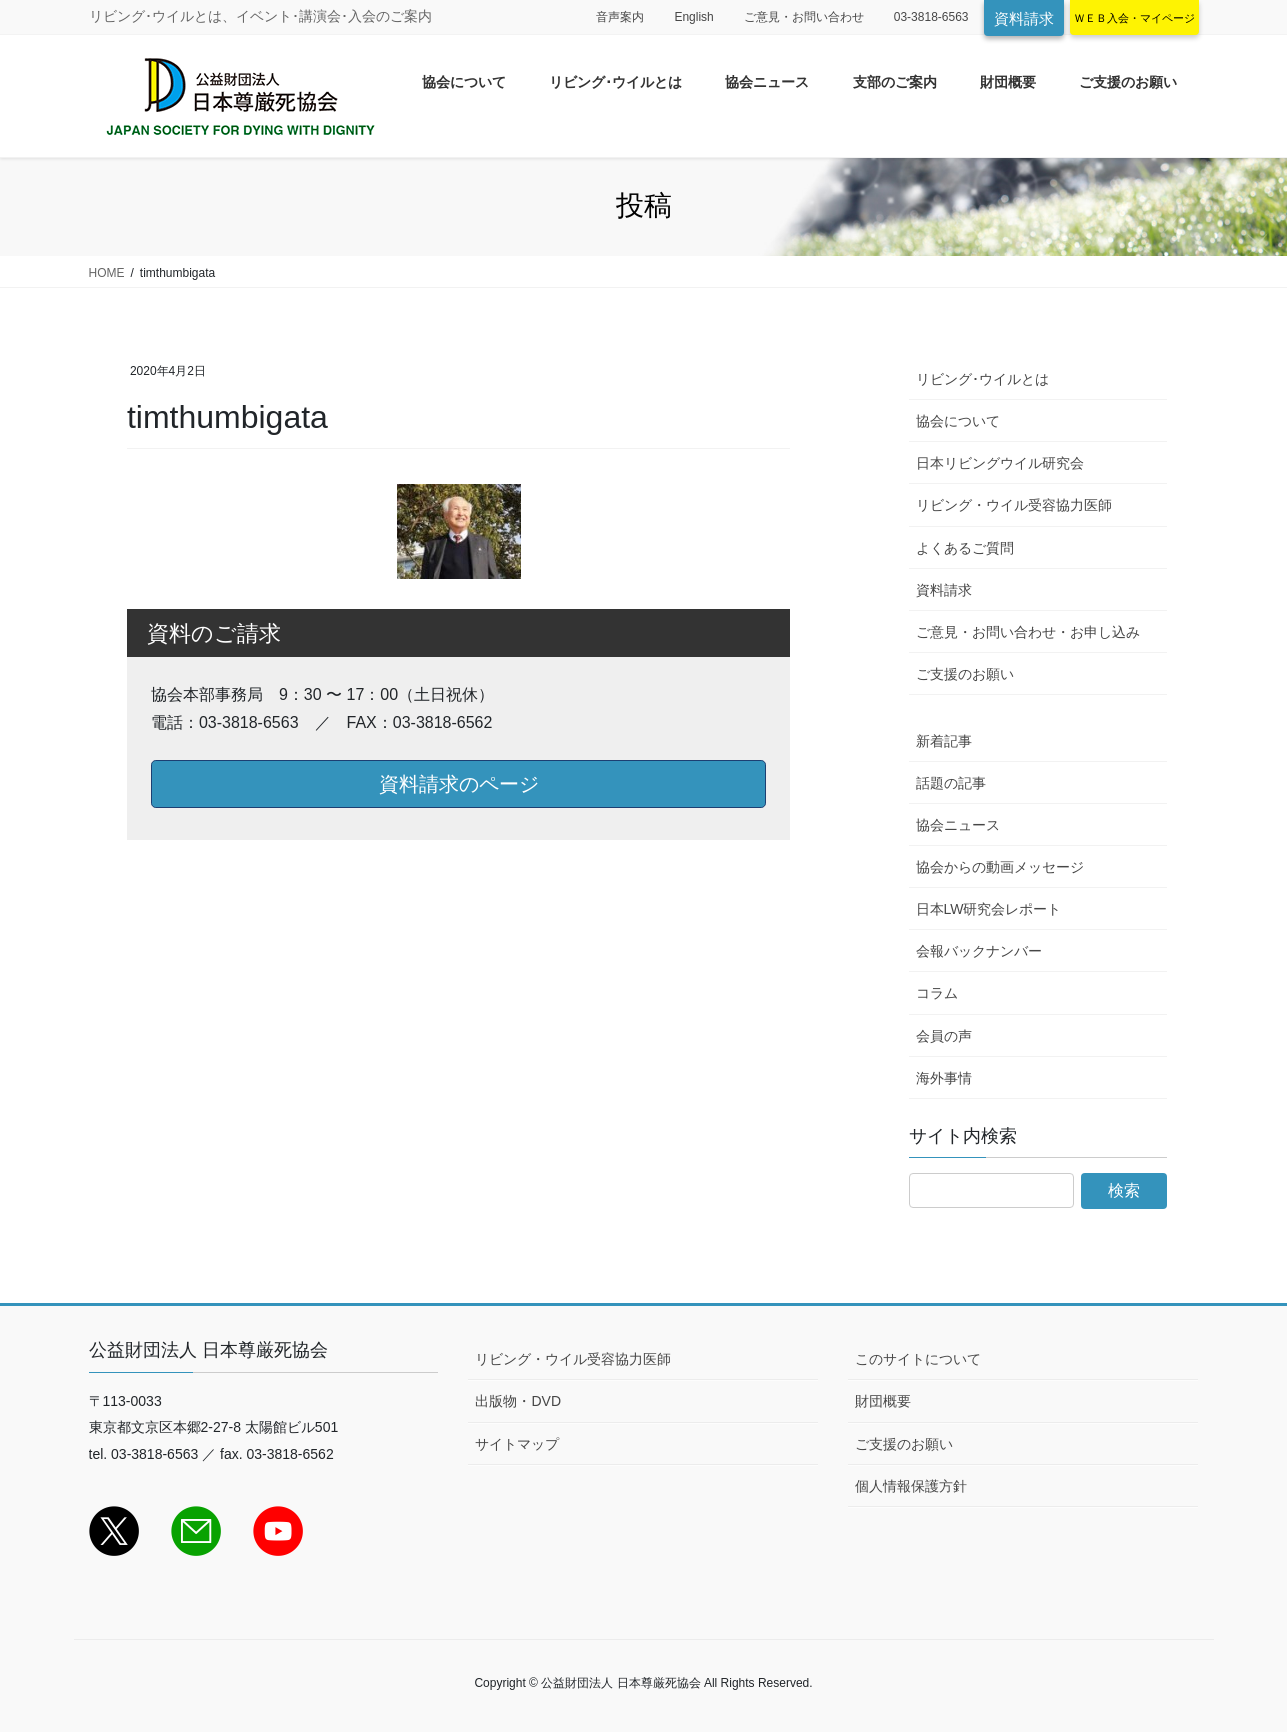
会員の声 (944, 1036)
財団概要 (883, 1401)
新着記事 (944, 741)
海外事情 (944, 1078)
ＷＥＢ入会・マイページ (1134, 18)
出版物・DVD (518, 1401)
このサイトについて (918, 1359)
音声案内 (620, 17)
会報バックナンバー (979, 951)
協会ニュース (958, 825)
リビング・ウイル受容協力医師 (1014, 505)
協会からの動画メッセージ (1000, 867)
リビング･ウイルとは (982, 379)
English (693, 17)
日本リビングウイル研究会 (1000, 463)
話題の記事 (951, 783)
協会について (958, 421)
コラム (937, 993)
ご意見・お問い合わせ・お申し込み (1028, 632)
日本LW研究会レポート (989, 909)
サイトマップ (517, 1444)
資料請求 (1024, 18)
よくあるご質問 (965, 548)
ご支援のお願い (965, 674)
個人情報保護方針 (911, 1486)
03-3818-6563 (931, 17)
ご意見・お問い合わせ (804, 17)
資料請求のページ (459, 784)
